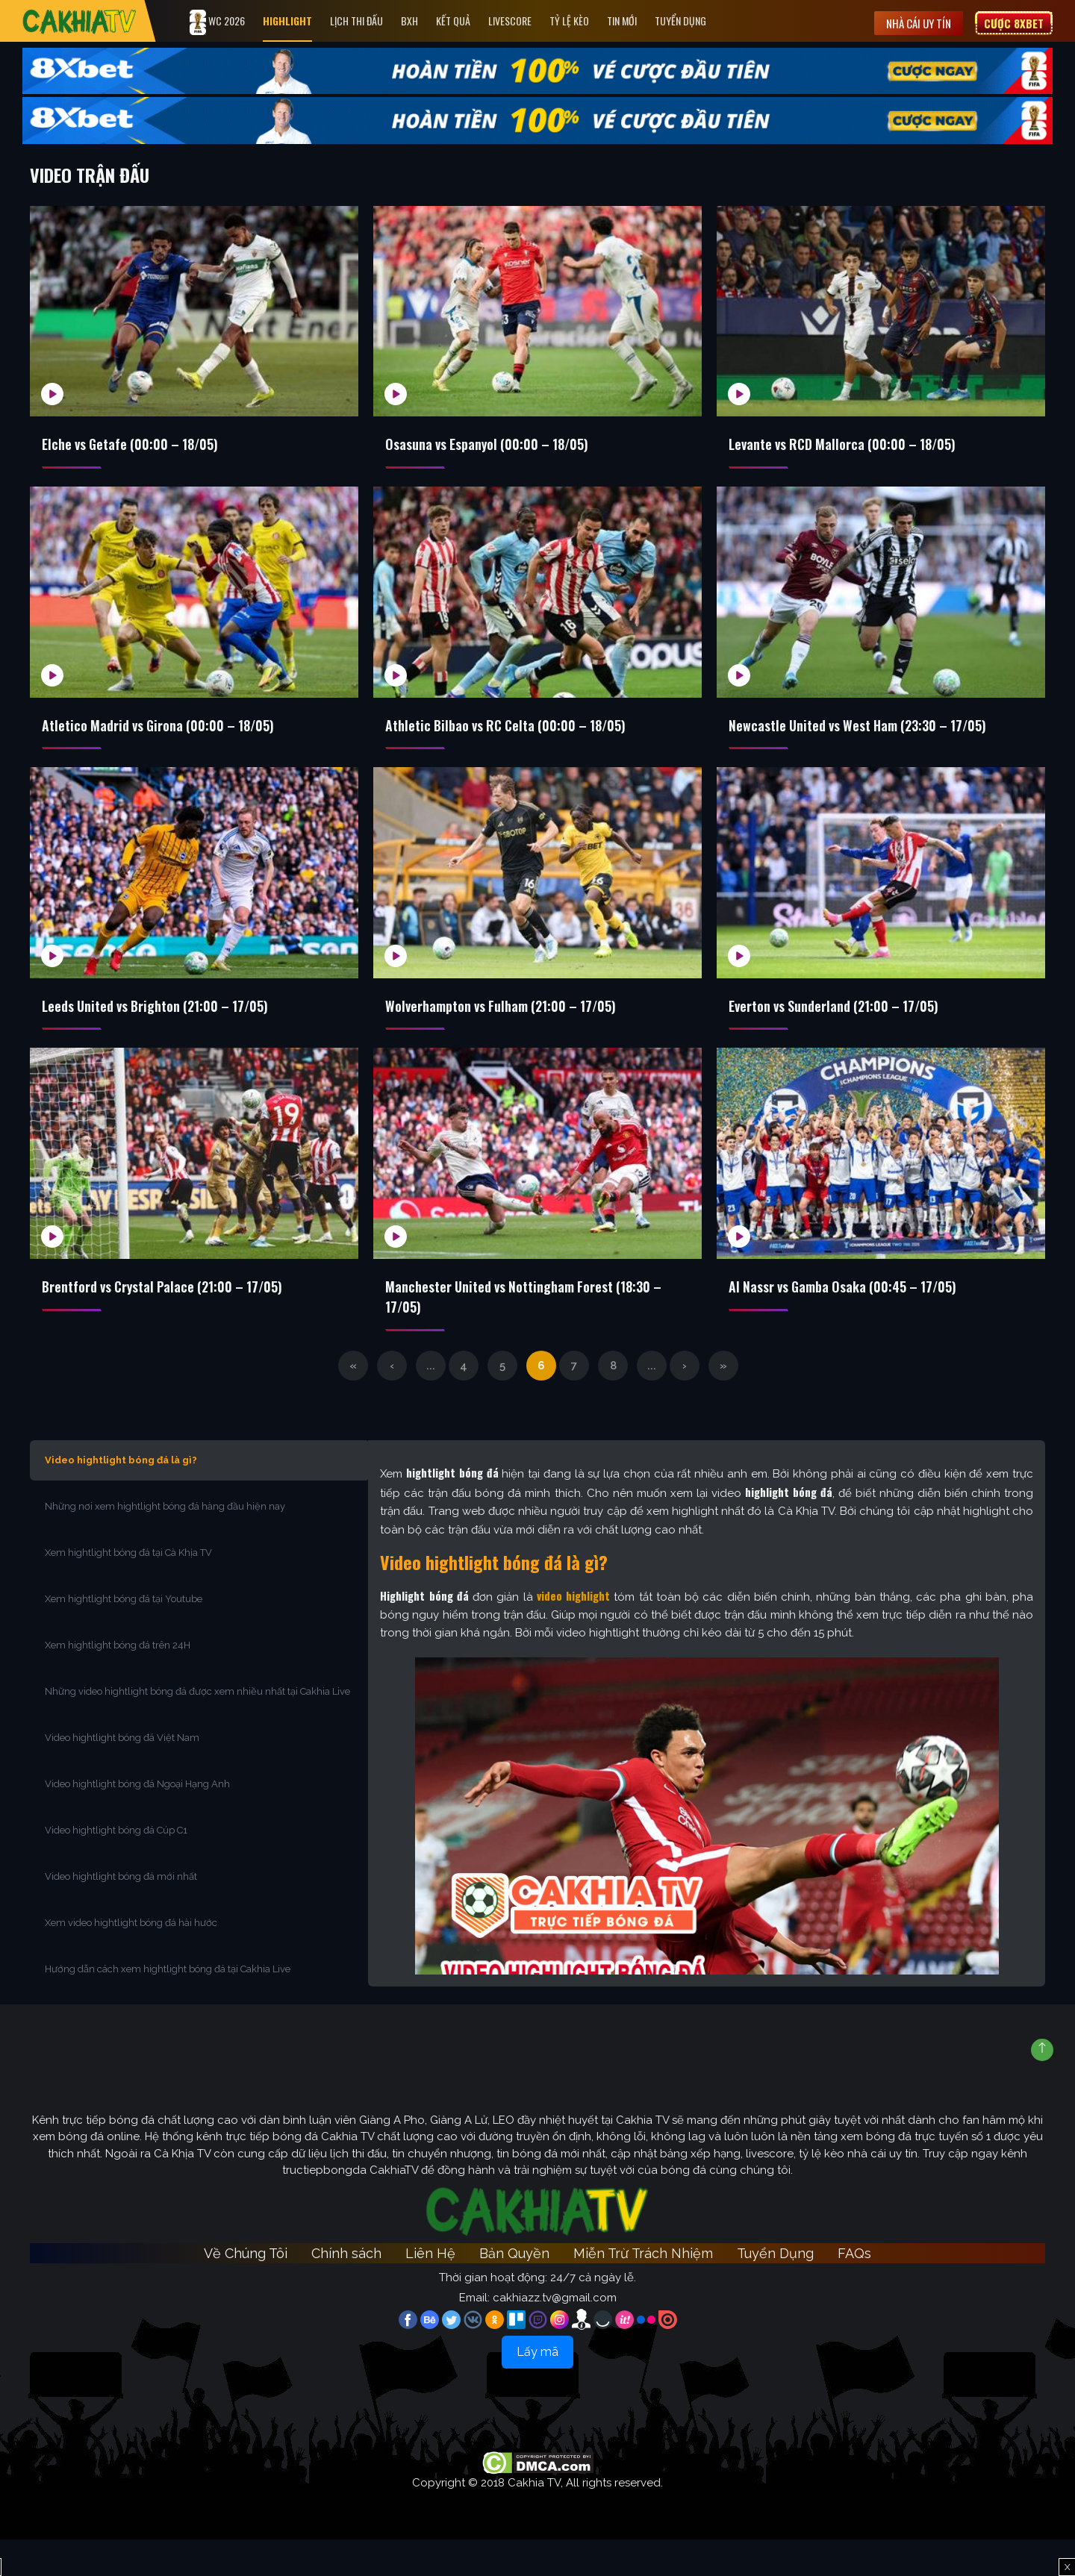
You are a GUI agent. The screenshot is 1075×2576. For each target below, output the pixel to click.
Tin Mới (640, 20)
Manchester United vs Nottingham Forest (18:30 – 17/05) (534, 1325)
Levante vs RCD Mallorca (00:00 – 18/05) (856, 445)
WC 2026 (235, 22)
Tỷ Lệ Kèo (587, 20)
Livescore (527, 20)
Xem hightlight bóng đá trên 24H (117, 1681)
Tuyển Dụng (698, 20)
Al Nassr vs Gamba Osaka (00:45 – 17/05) (857, 1314)
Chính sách (346, 2290)
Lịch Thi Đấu (374, 20)
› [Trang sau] (684, 1402)
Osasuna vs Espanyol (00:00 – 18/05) (499, 445)
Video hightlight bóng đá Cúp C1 (116, 1866)
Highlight (305, 20)
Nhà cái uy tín (918, 21)
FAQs (854, 2290)
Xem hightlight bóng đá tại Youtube (123, 1635)
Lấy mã (537, 2388)
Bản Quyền (514, 2290)
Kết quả (471, 20)
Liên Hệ (430, 2290)
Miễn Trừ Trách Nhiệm (643, 2290)
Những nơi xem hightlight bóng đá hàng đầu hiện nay (165, 1542)
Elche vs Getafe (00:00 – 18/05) (141, 445)
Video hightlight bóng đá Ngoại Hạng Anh (137, 1820)
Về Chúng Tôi (245, 2290)
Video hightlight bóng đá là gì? (121, 1496)
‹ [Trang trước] (392, 1402)
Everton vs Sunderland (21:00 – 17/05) (847, 1024)
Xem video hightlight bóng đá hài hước (131, 1959)
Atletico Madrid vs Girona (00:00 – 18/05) (172, 735)
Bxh (427, 20)
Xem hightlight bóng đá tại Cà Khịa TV (128, 1589)
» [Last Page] (723, 1402)
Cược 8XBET (1014, 21)
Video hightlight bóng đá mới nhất (121, 1913)
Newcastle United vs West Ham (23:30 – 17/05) (874, 735)
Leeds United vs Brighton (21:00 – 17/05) (169, 1024)
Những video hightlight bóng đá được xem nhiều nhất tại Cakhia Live (197, 1728)
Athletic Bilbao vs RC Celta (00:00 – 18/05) (519, 735)
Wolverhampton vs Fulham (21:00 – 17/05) (515, 1024)
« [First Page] (353, 1402)
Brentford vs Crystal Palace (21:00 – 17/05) (178, 1314)
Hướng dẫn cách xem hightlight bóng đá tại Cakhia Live (167, 2005)
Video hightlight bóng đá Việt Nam (122, 1774)
